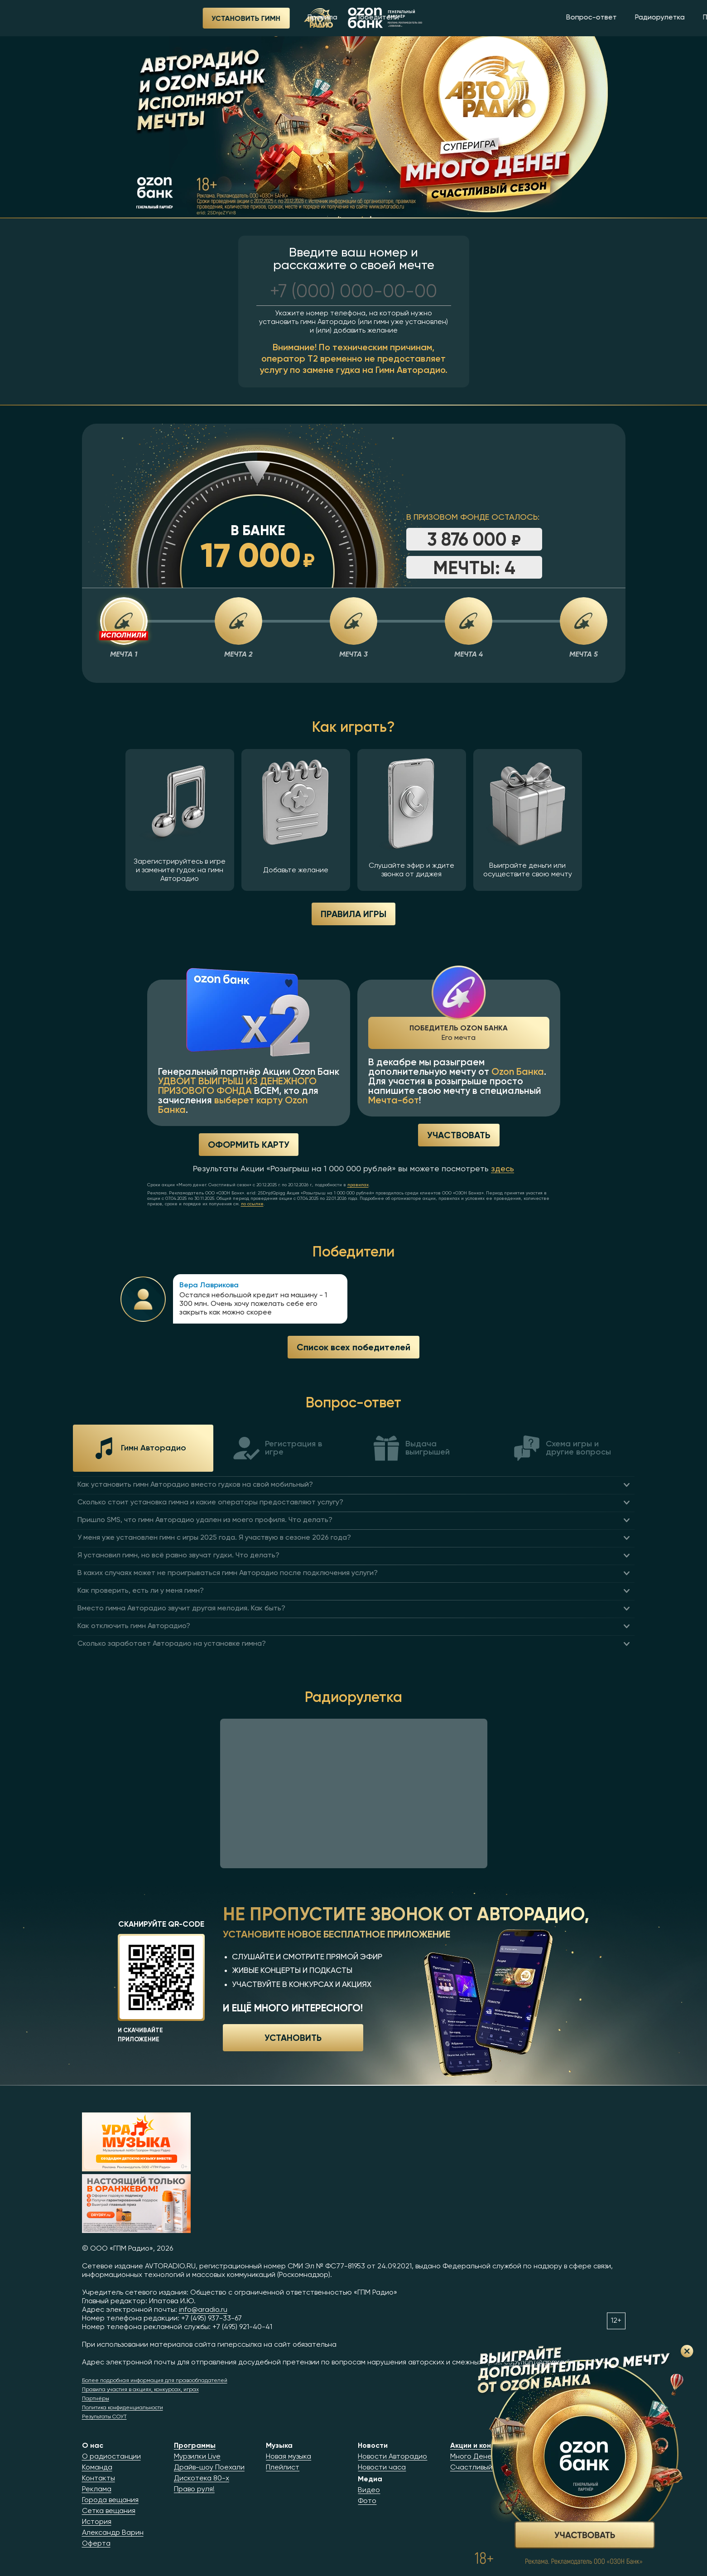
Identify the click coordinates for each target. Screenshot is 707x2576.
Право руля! (194, 2489)
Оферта (96, 2543)
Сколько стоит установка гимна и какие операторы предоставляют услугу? (210, 1502)
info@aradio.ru (203, 2310)
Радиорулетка (539, 17)
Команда (97, 2467)
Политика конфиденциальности (122, 2408)
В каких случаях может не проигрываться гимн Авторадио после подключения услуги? (227, 1573)
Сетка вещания (108, 2511)
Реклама (96, 2489)
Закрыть (687, 2351)
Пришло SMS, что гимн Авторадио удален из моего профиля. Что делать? (204, 1520)
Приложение (603, 17)
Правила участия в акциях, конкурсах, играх (140, 2389)
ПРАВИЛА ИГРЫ (353, 913)
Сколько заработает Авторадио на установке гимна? (171, 1644)
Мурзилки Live (197, 2456)
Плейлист (282, 2467)
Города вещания (110, 2500)
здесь (502, 1169)
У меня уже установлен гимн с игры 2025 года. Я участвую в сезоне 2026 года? (214, 1538)
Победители (257, 17)
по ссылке (252, 1204)
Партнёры (95, 2399)
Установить (293, 2037)
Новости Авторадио (392, 2456)
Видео (369, 2490)
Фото (367, 2501)
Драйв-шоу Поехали (209, 2467)
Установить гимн (125, 18)
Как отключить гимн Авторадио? (133, 1626)
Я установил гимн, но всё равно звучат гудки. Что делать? (178, 1555)
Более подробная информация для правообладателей (154, 2380)
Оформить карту (248, 1144)
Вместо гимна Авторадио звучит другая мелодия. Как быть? (181, 1608)
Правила (202, 17)
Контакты (98, 2478)
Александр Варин (113, 2533)
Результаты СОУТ (104, 2417)
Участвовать (459, 1135)
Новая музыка (288, 2456)
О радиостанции (111, 2456)
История (96, 2522)
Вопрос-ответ (471, 17)
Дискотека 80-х (201, 2478)
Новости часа (382, 2467)
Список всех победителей (353, 1347)
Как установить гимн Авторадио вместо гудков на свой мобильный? (195, 1485)
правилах (358, 1185)
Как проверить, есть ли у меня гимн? (140, 1591)
